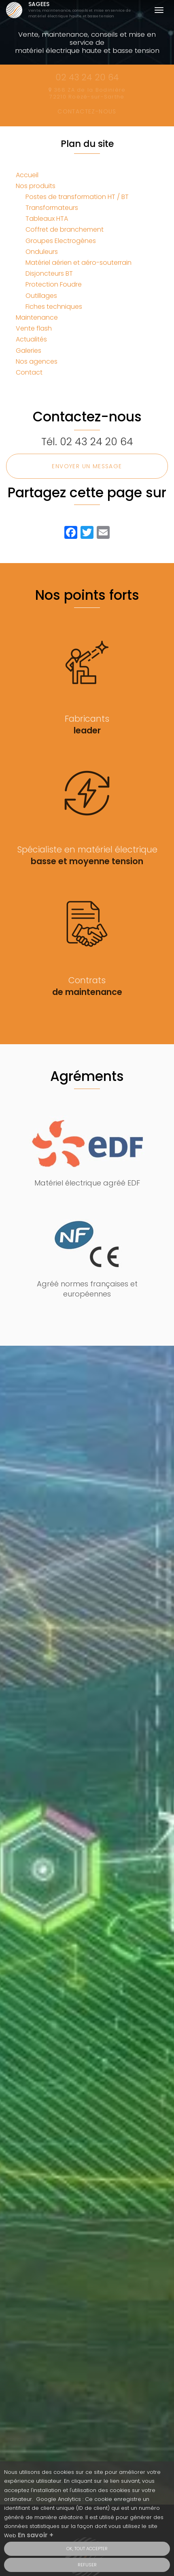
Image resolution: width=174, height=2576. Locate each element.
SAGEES (82, 10)
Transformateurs (51, 207)
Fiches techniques (53, 306)
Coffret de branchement (64, 229)
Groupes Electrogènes (60, 240)
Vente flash (34, 328)
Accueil (27, 175)
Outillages (41, 295)
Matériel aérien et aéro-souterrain (78, 262)
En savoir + (35, 2537)
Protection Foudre (53, 284)
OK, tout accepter (87, 2551)
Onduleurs (41, 251)
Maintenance (37, 317)
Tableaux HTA (46, 218)
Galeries (28, 350)
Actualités (31, 339)
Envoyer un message (87, 466)
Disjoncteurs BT (49, 273)
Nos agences (36, 361)
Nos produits (35, 186)
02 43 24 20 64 (96, 442)
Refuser (87, 2567)
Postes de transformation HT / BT (77, 196)
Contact (29, 372)
